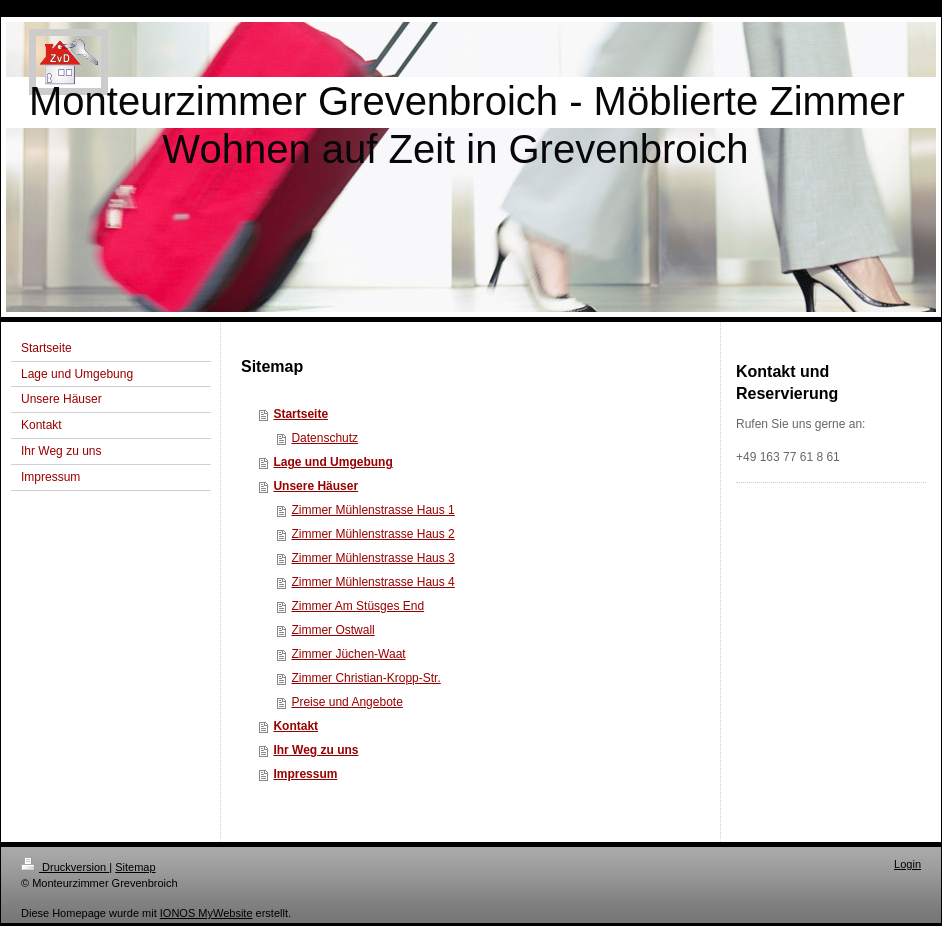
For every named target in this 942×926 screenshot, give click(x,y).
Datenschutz (324, 438)
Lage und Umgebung (332, 462)
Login (907, 864)
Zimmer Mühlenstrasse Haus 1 (372, 510)
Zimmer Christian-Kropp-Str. (365, 678)
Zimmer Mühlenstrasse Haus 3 (372, 558)
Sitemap (135, 867)
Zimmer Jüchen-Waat (348, 654)
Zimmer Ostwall (332, 630)
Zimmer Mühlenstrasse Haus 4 (372, 582)
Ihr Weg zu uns (315, 750)
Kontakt (295, 726)
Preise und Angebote (346, 702)
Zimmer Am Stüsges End (357, 606)
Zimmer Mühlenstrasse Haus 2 (372, 534)
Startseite (300, 414)
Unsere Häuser (315, 486)
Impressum (305, 774)
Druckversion (65, 867)
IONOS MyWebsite (206, 913)
